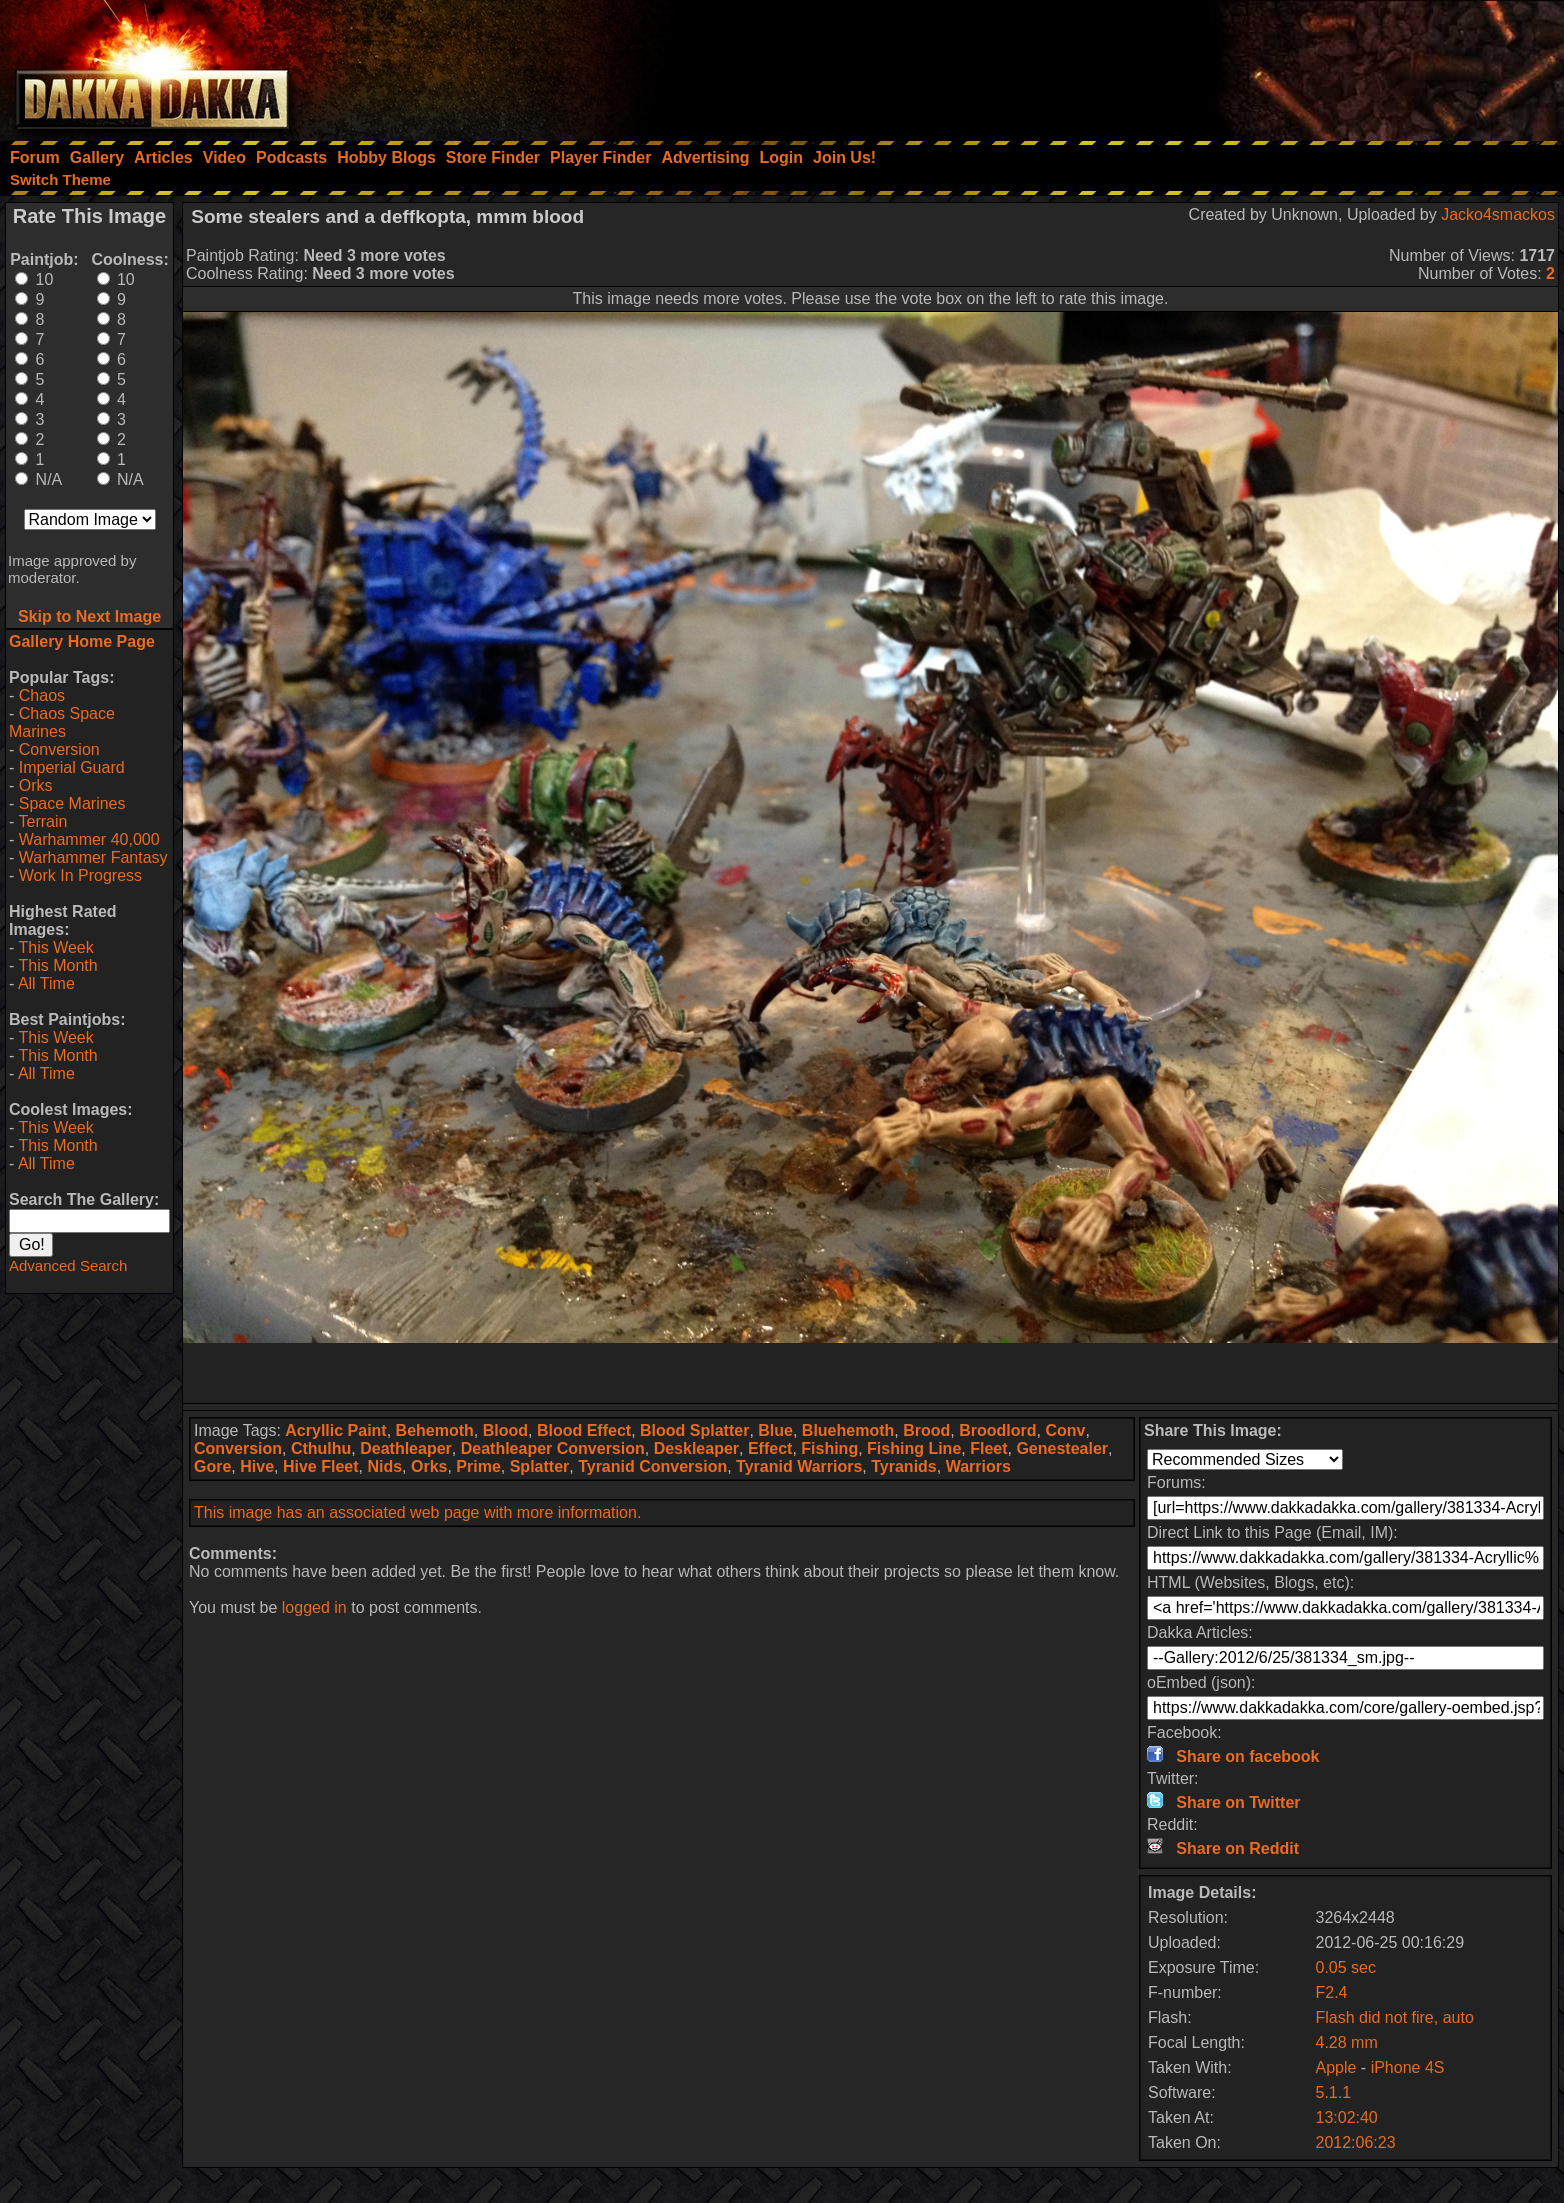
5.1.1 (1333, 2092)
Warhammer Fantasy (93, 857)
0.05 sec (1345, 1967)
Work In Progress (80, 875)
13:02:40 (1346, 2117)
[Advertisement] (1295, 65)
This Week (55, 947)
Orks (36, 785)
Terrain (42, 821)
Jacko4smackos (1498, 214)
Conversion (59, 749)
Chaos (42, 695)
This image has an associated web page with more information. (417, 1512)
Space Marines (72, 803)
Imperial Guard (72, 767)
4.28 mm (1346, 2042)
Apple (1335, 2067)
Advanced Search (68, 1265)
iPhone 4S (1408, 2067)
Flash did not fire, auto (1394, 2017)
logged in (314, 1607)
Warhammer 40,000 (89, 839)
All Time (46, 983)
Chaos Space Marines (62, 722)
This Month (57, 965)
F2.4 (1331, 1992)
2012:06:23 (1355, 2142)
